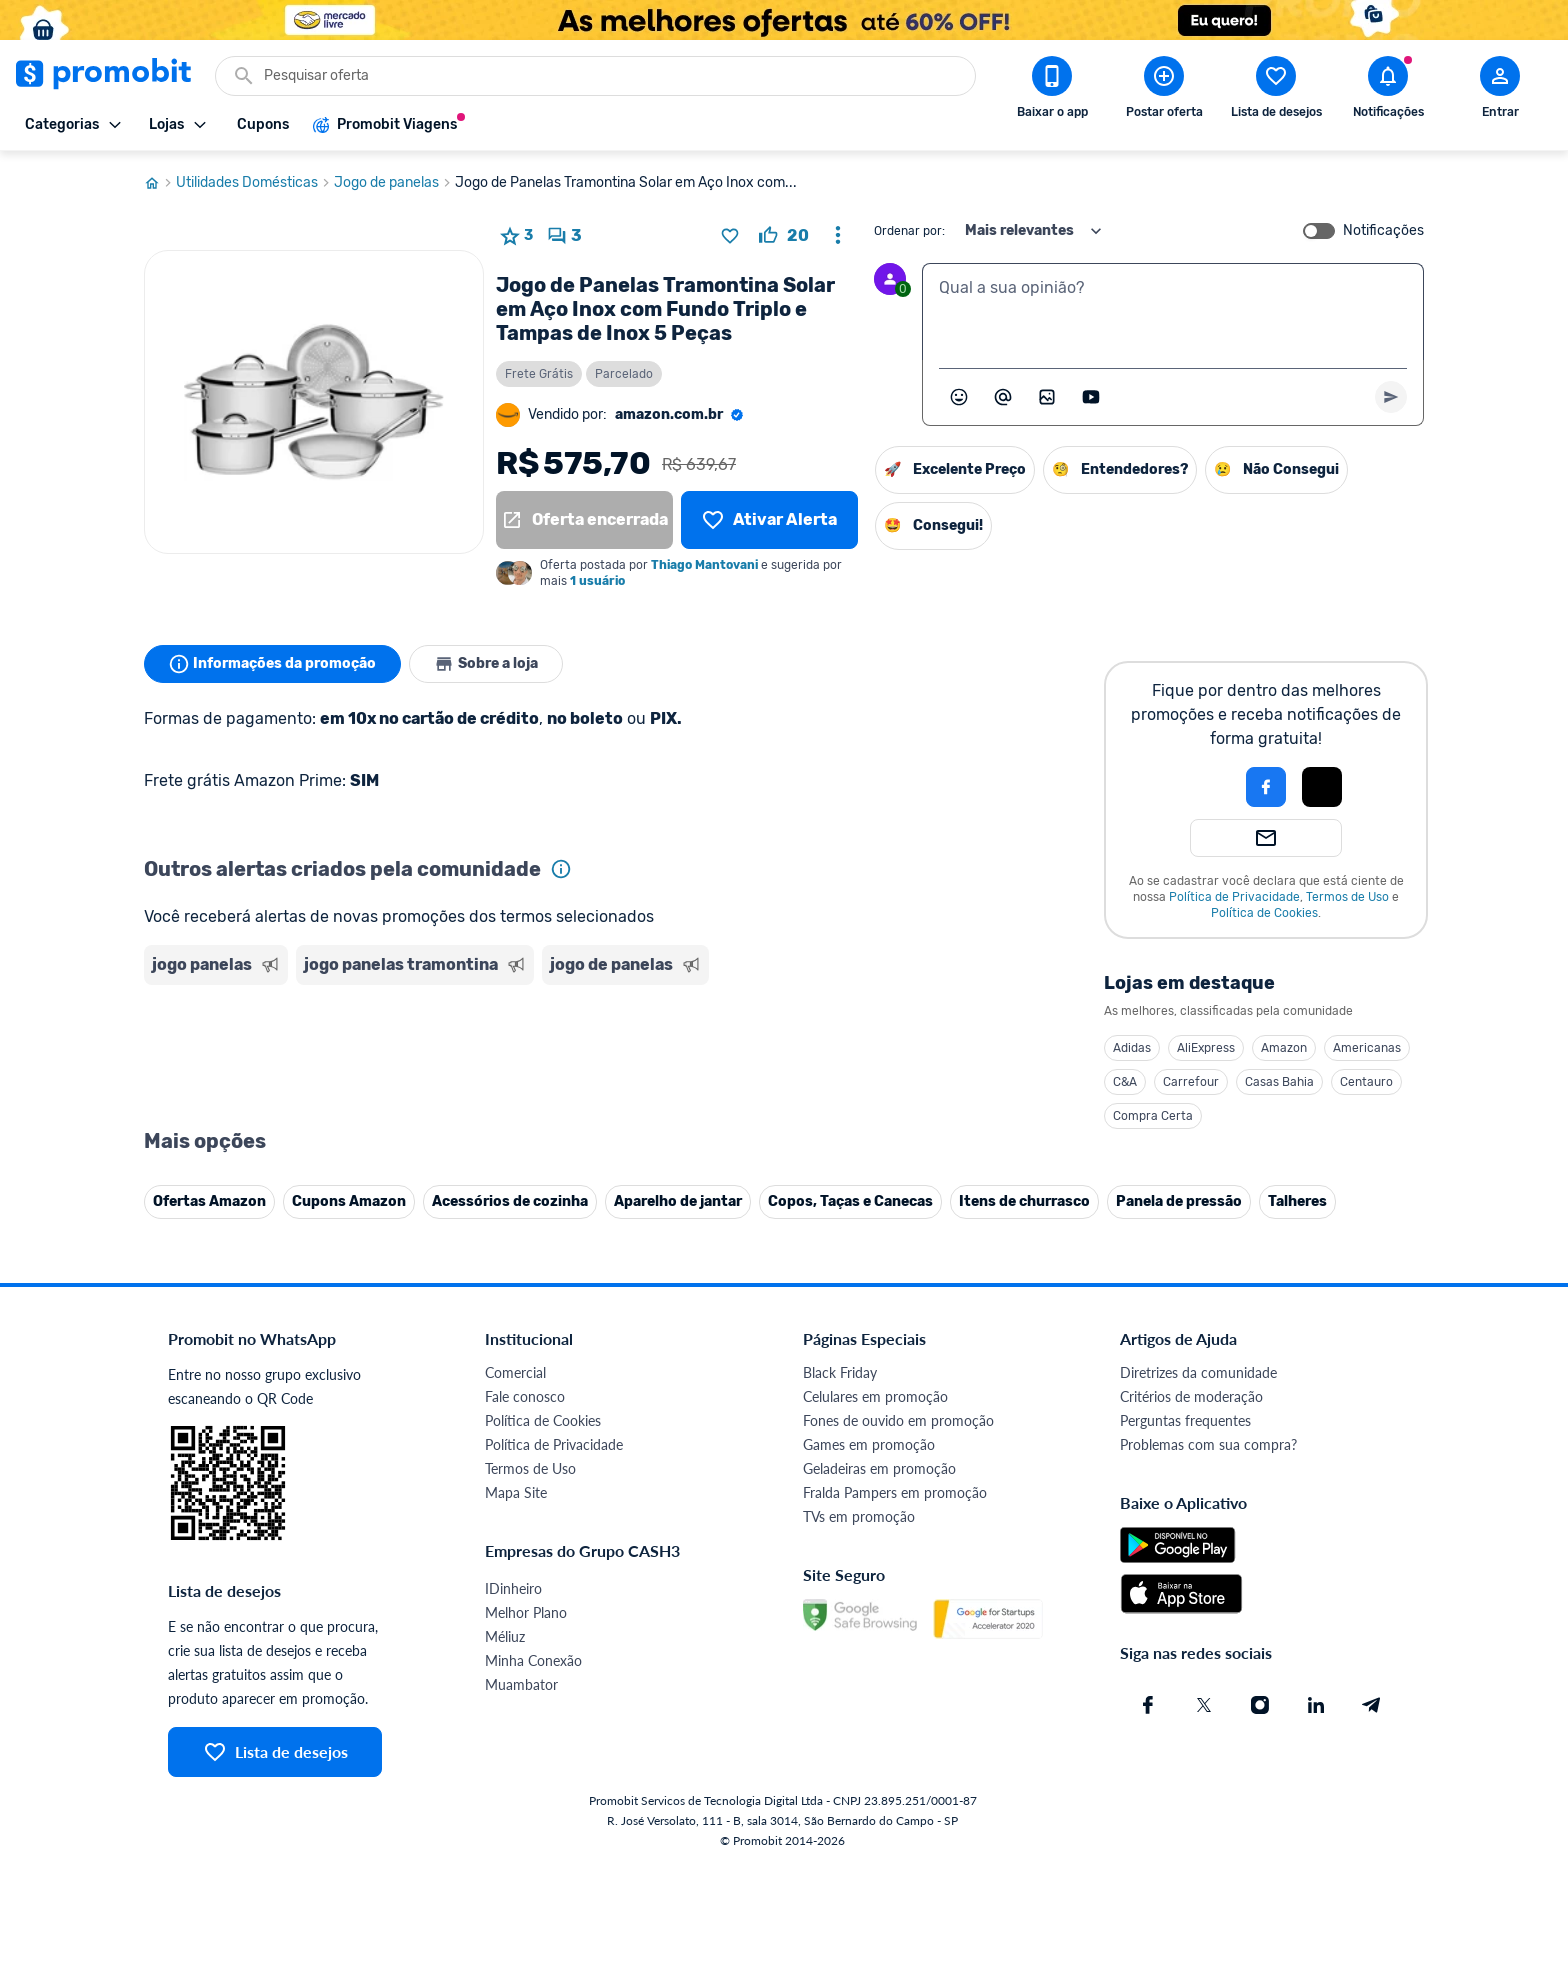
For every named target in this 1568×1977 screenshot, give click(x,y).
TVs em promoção (859, 1516)
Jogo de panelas (394, 183)
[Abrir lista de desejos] (1276, 91)
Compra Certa (1153, 1116)
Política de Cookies (1264, 913)
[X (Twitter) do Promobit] (1204, 1705)
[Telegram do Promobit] (1372, 1705)
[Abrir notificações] (1388, 91)
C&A (1125, 1082)
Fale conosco (525, 1396)
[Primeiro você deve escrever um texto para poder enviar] (1391, 397)
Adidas (1132, 1048)
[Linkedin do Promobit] (1316, 1705)
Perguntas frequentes (1185, 1420)
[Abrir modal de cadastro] (1500, 91)
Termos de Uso (1347, 897)
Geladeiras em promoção (879, 1468)
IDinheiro (513, 1588)
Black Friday (840, 1372)
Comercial (515, 1372)
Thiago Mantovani (704, 565)
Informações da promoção (272, 664)
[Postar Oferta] (1164, 91)
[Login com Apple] (1322, 787)
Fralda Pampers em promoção (895, 1492)
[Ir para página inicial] (160, 183)
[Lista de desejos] (769, 520)
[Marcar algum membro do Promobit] (1003, 397)
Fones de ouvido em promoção (898, 1420)
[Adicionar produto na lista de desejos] (730, 236)
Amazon (1284, 1048)
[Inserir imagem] (1047, 397)
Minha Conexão (533, 1660)
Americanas (1367, 1048)
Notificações (1383, 231)
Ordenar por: (909, 231)
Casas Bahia (1279, 1082)
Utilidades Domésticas (255, 183)
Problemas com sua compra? (1208, 1444)
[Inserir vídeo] (1091, 397)
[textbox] (1173, 312)
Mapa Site (516, 1492)
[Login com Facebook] (1266, 787)
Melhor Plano (526, 1612)
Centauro (1366, 1082)
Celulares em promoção (875, 1396)
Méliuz (505, 1636)
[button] (1198, 787)
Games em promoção (869, 1444)
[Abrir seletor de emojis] (959, 397)
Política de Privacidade (1234, 897)
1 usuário (597, 581)
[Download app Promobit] (1052, 91)
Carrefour (1191, 1082)
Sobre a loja (486, 664)
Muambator (521, 1684)
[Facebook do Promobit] (1148, 1705)
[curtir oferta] (784, 236)
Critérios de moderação (1191, 1396)
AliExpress (1206, 1048)
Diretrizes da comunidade (1198, 1372)
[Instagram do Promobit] (1260, 1705)
